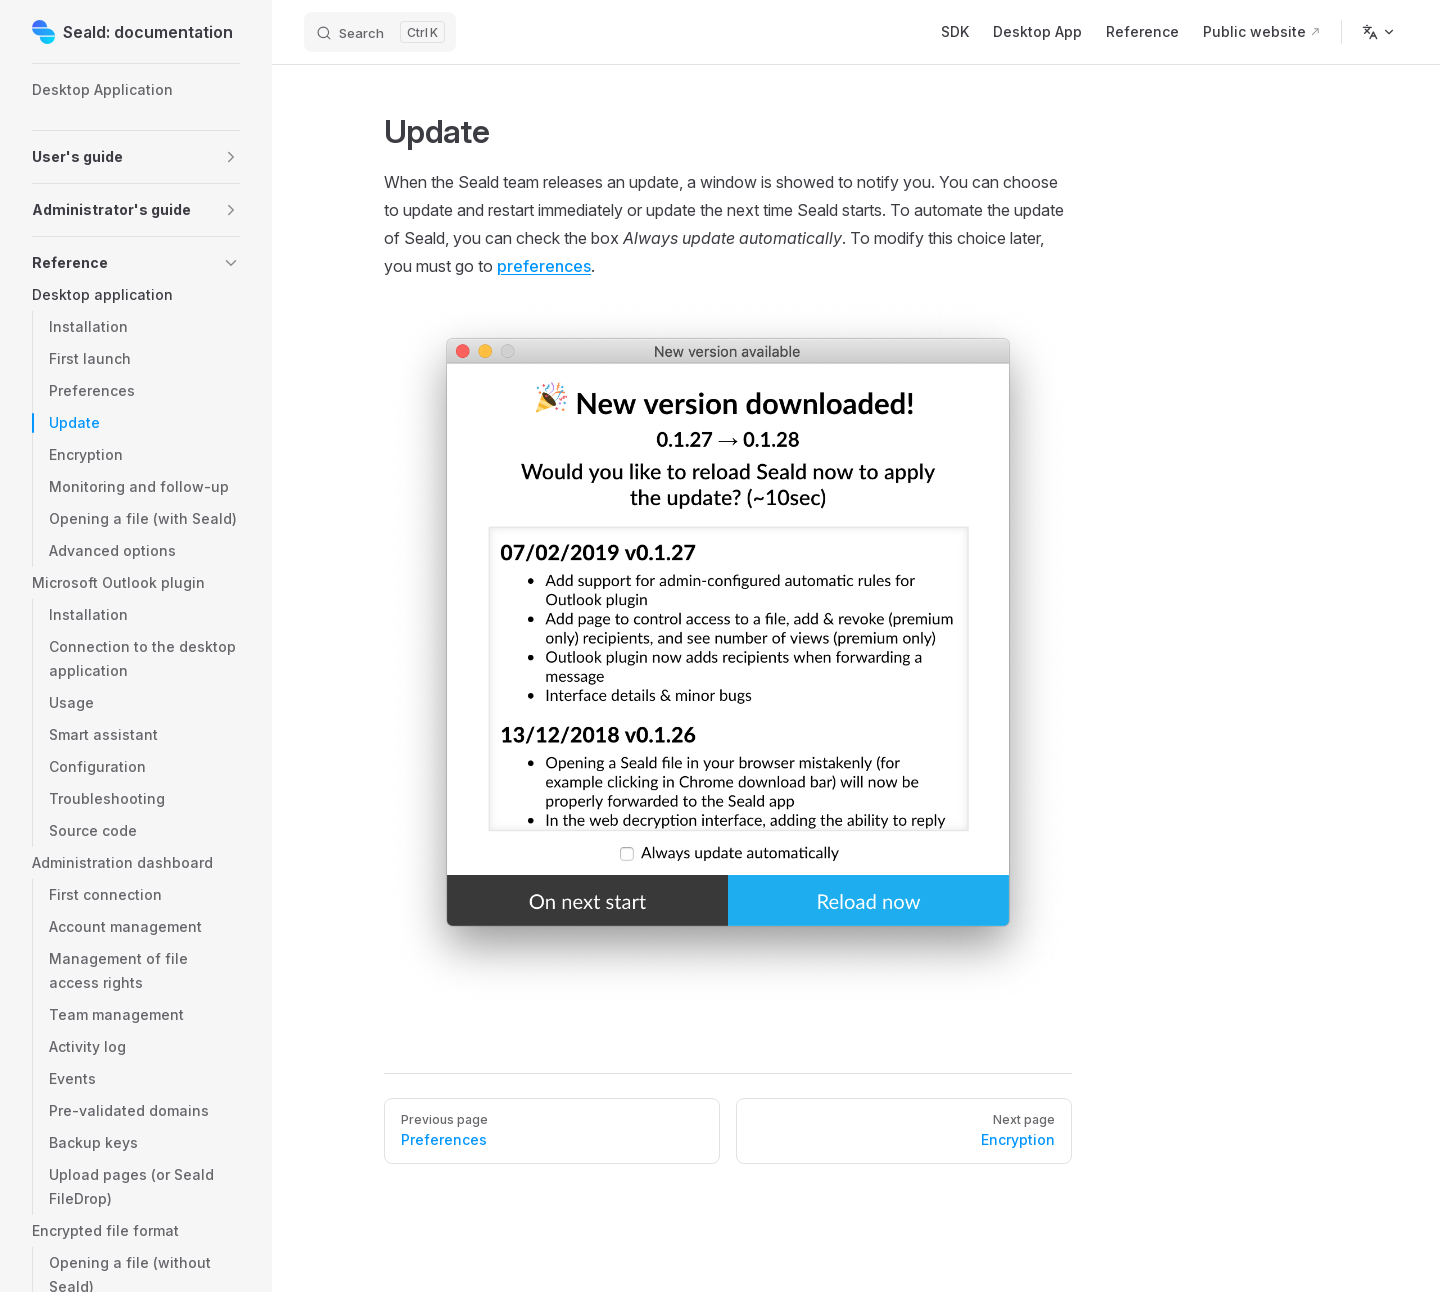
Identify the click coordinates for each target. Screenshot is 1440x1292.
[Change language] (1379, 32)
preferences (544, 266)
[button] (231, 157)
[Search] (380, 32)
